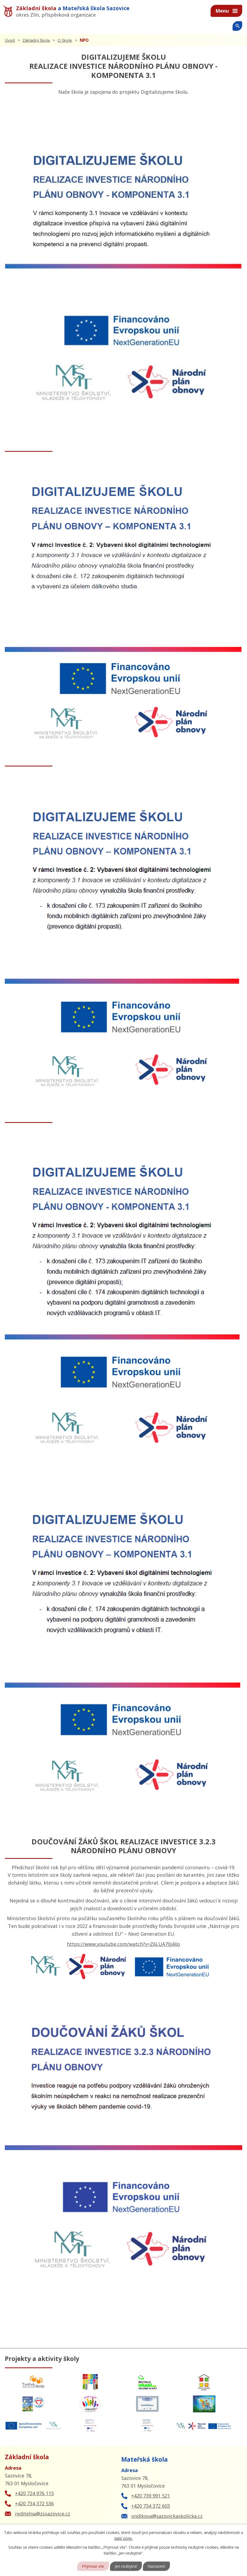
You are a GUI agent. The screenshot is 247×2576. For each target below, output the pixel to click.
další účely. (123, 2538)
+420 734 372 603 (150, 2506)
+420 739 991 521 (150, 2495)
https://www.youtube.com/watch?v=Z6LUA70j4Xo (123, 1944)
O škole (65, 40)
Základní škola (36, 40)
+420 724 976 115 (34, 2493)
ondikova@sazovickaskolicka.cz (167, 2516)
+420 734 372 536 (34, 2503)
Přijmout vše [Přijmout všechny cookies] (93, 2566)
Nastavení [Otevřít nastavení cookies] (156, 2566)
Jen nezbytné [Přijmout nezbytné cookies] (126, 2566)
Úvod (10, 40)
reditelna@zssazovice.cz (42, 2513)
